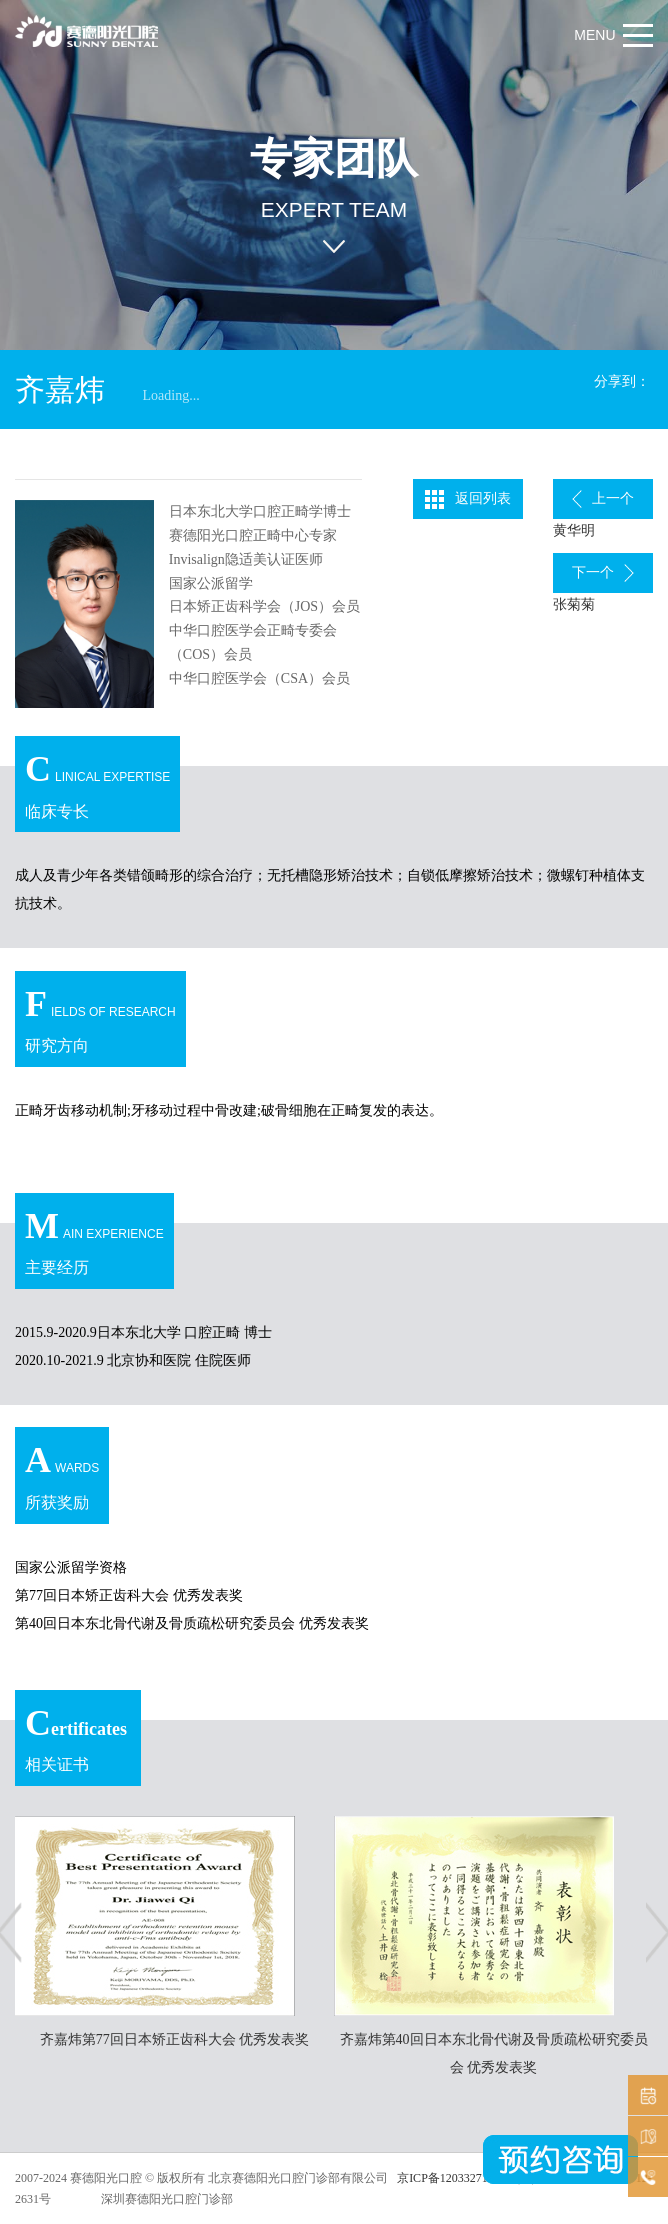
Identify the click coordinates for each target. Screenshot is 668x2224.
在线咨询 (645, 2177)
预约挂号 (645, 2095)
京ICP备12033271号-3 (452, 2178)
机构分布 (645, 2136)
